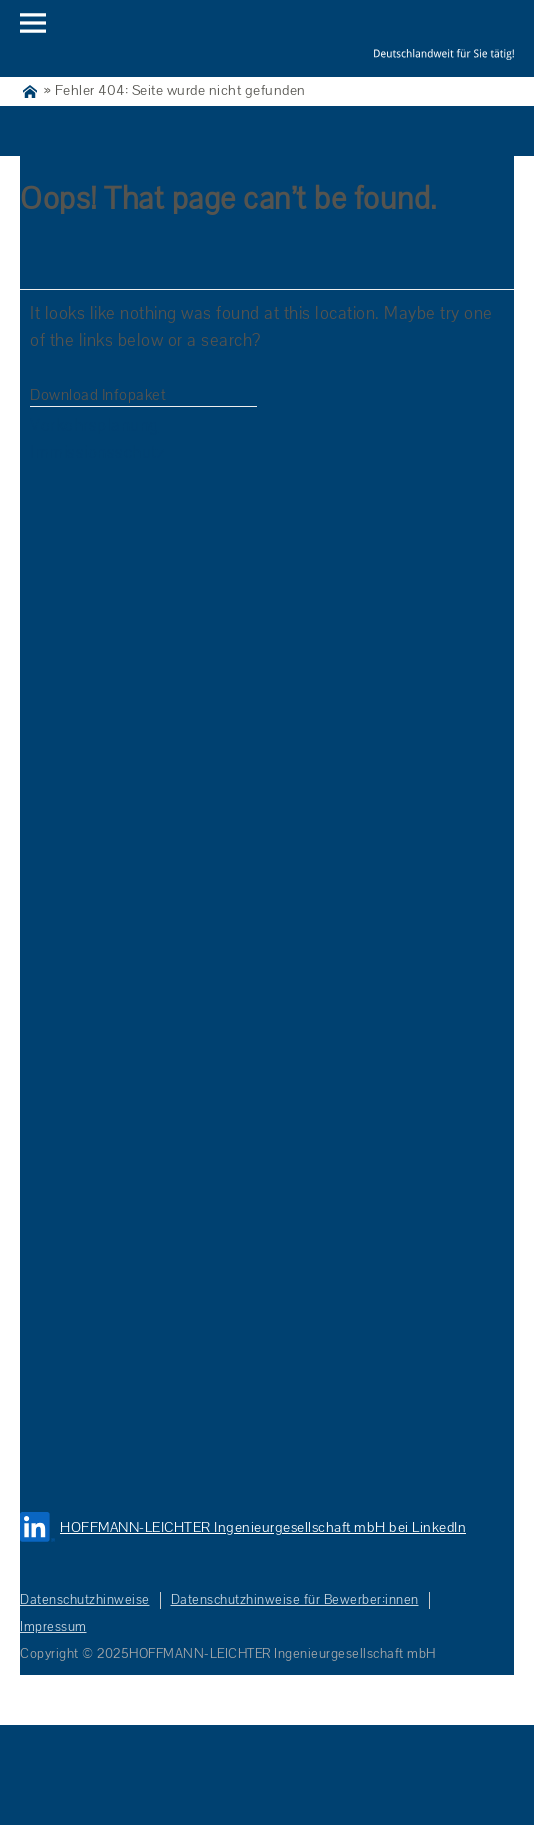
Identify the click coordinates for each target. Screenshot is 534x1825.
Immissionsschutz (97, 452)
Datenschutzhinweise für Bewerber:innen (295, 1600)
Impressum (53, 1627)
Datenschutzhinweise (85, 1600)
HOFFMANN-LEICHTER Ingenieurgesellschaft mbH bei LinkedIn (263, 1527)
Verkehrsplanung (94, 425)
